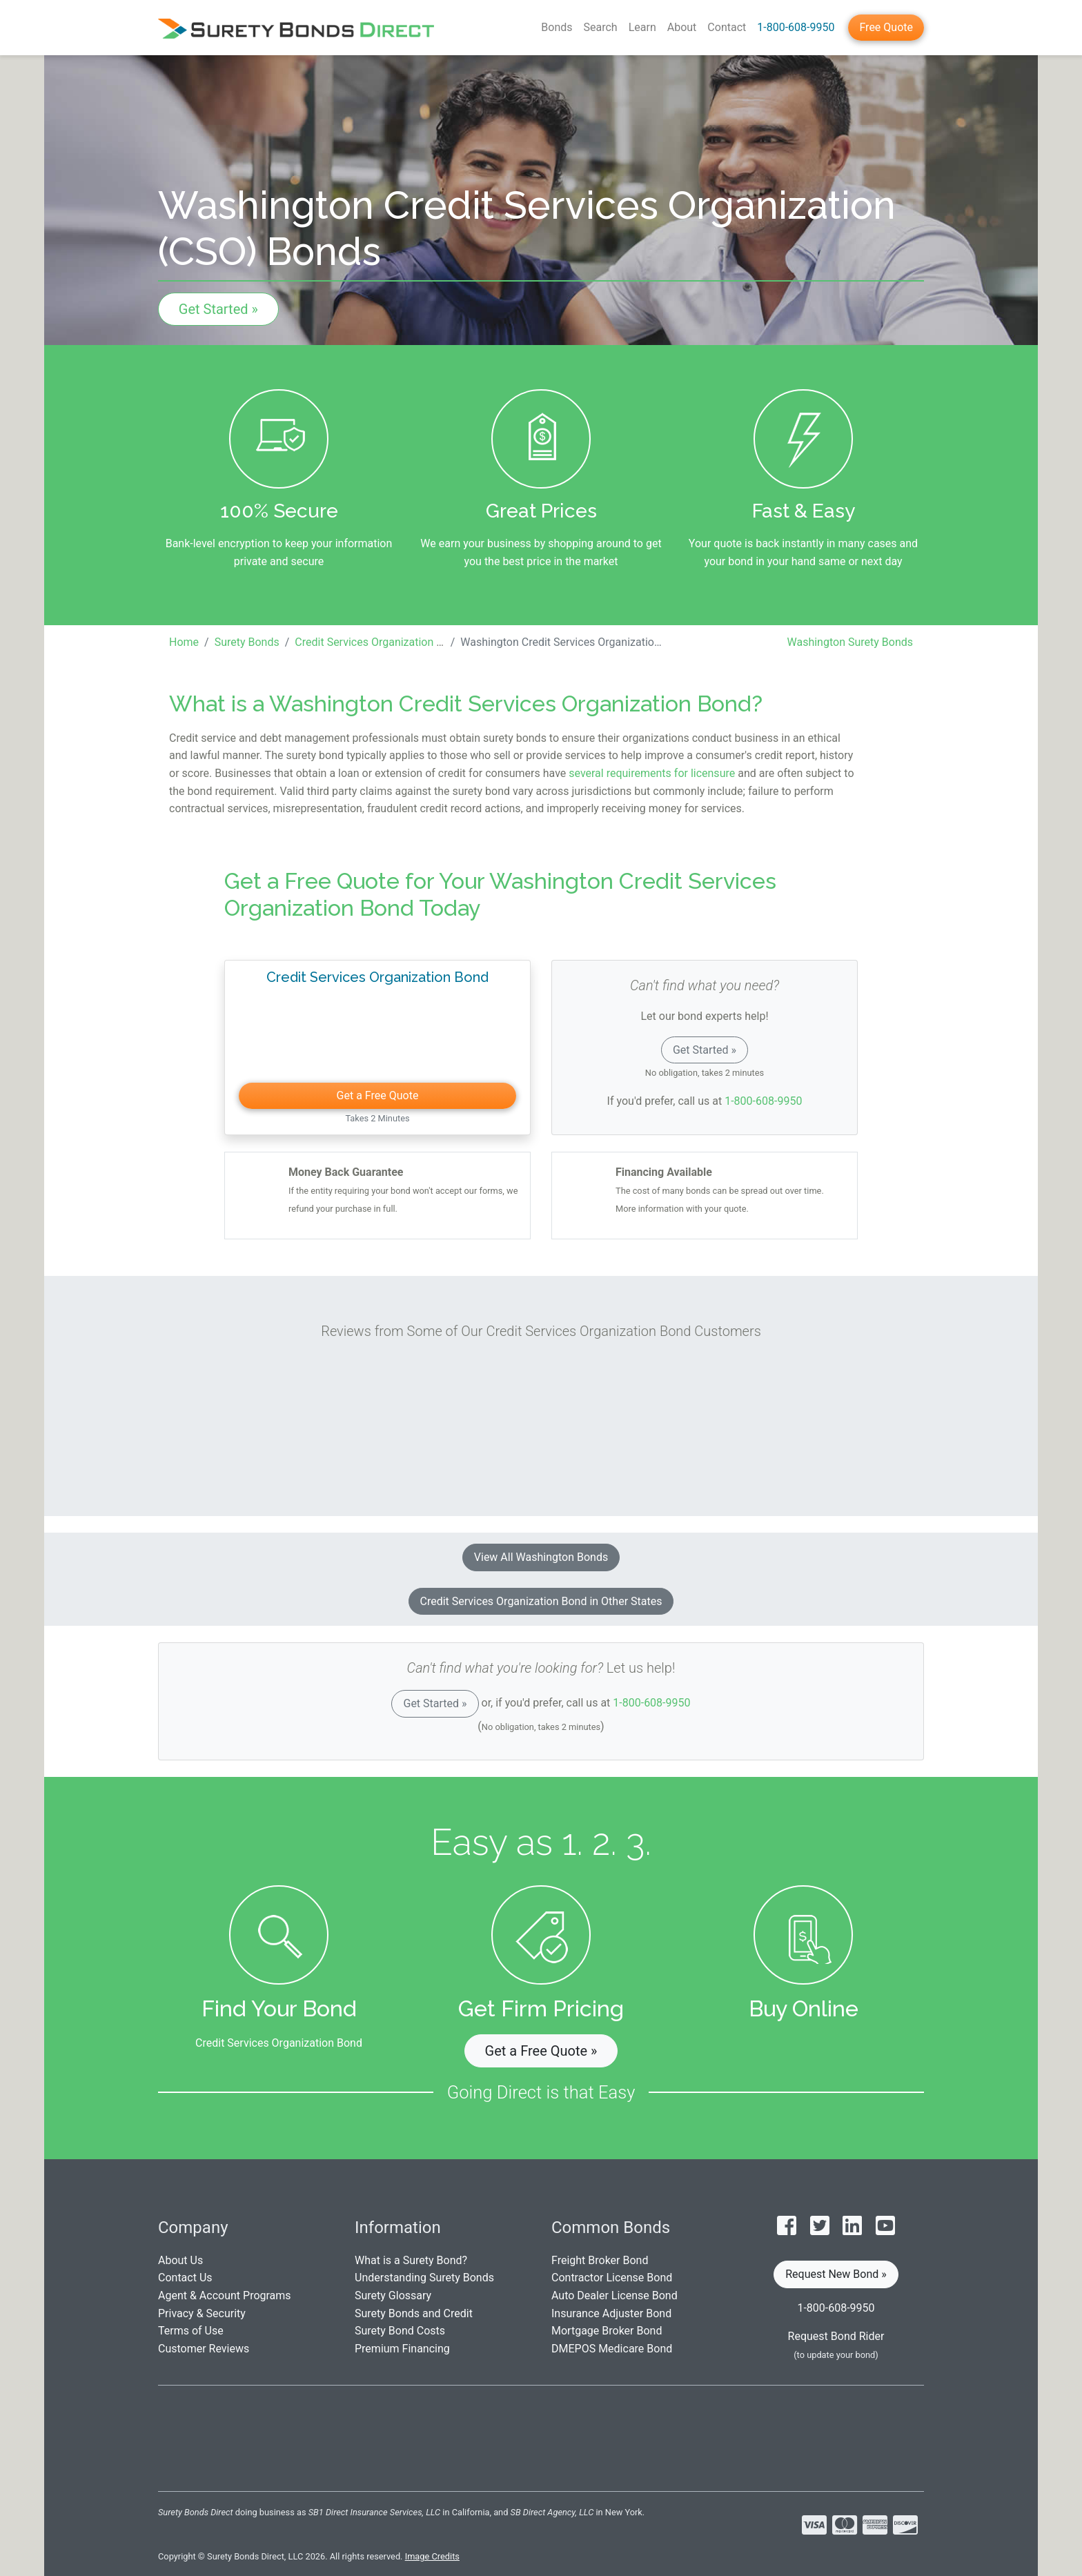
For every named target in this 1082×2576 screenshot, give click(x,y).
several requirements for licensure (652, 773)
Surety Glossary (393, 2295)
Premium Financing (402, 2348)
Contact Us (185, 2277)
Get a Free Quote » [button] (541, 2051)
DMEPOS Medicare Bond (611, 2348)
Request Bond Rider (836, 2336)
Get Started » (218, 309)
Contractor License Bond (611, 2277)
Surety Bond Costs (400, 2330)
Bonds (556, 27)
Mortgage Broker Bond (606, 2330)
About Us (180, 2260)
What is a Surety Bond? (411, 2260)
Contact (726, 27)
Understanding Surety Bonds (424, 2277)
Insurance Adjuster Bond (611, 2313)
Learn (642, 27)
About (682, 27)
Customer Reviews (203, 2348)
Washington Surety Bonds (850, 642)
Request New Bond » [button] (836, 2274)
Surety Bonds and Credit (414, 2313)
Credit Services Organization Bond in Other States (541, 1601)
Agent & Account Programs (224, 2295)
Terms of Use (191, 2330)
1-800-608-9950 (795, 27)
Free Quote (886, 27)
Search (601, 27)
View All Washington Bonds (541, 1557)
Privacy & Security (202, 2313)
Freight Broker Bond (599, 2260)
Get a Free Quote (378, 1095)
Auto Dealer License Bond (614, 2295)
